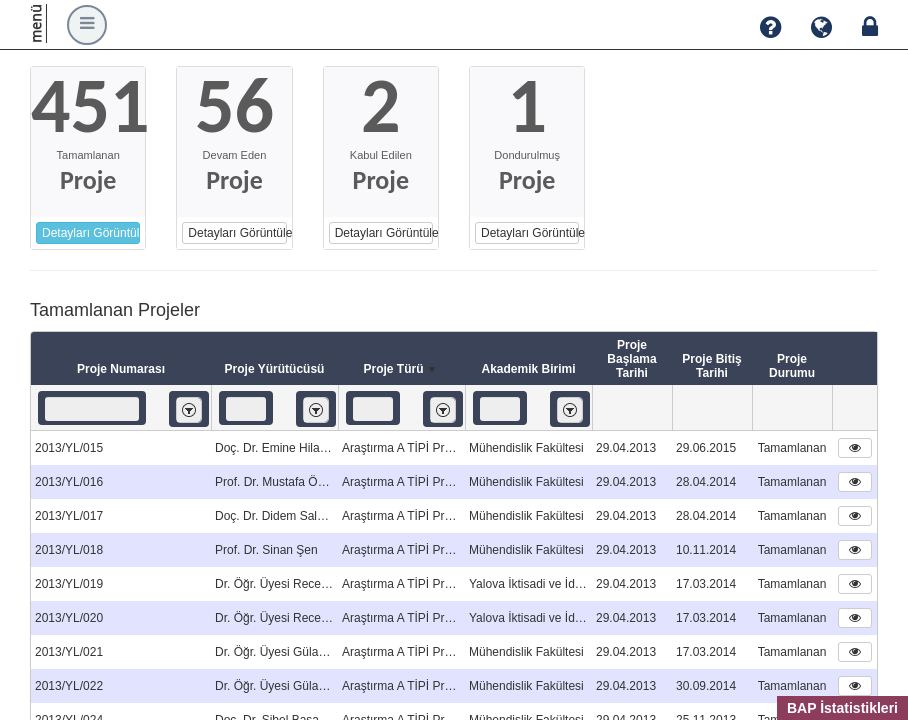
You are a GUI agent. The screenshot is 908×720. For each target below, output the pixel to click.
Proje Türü (401, 370)
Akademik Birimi (528, 369)
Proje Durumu (792, 366)
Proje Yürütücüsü (275, 369)
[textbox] (92, 409)
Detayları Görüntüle (91, 233)
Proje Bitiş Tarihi (711, 366)
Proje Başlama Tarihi (631, 359)
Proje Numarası (121, 369)
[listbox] (189, 409)
